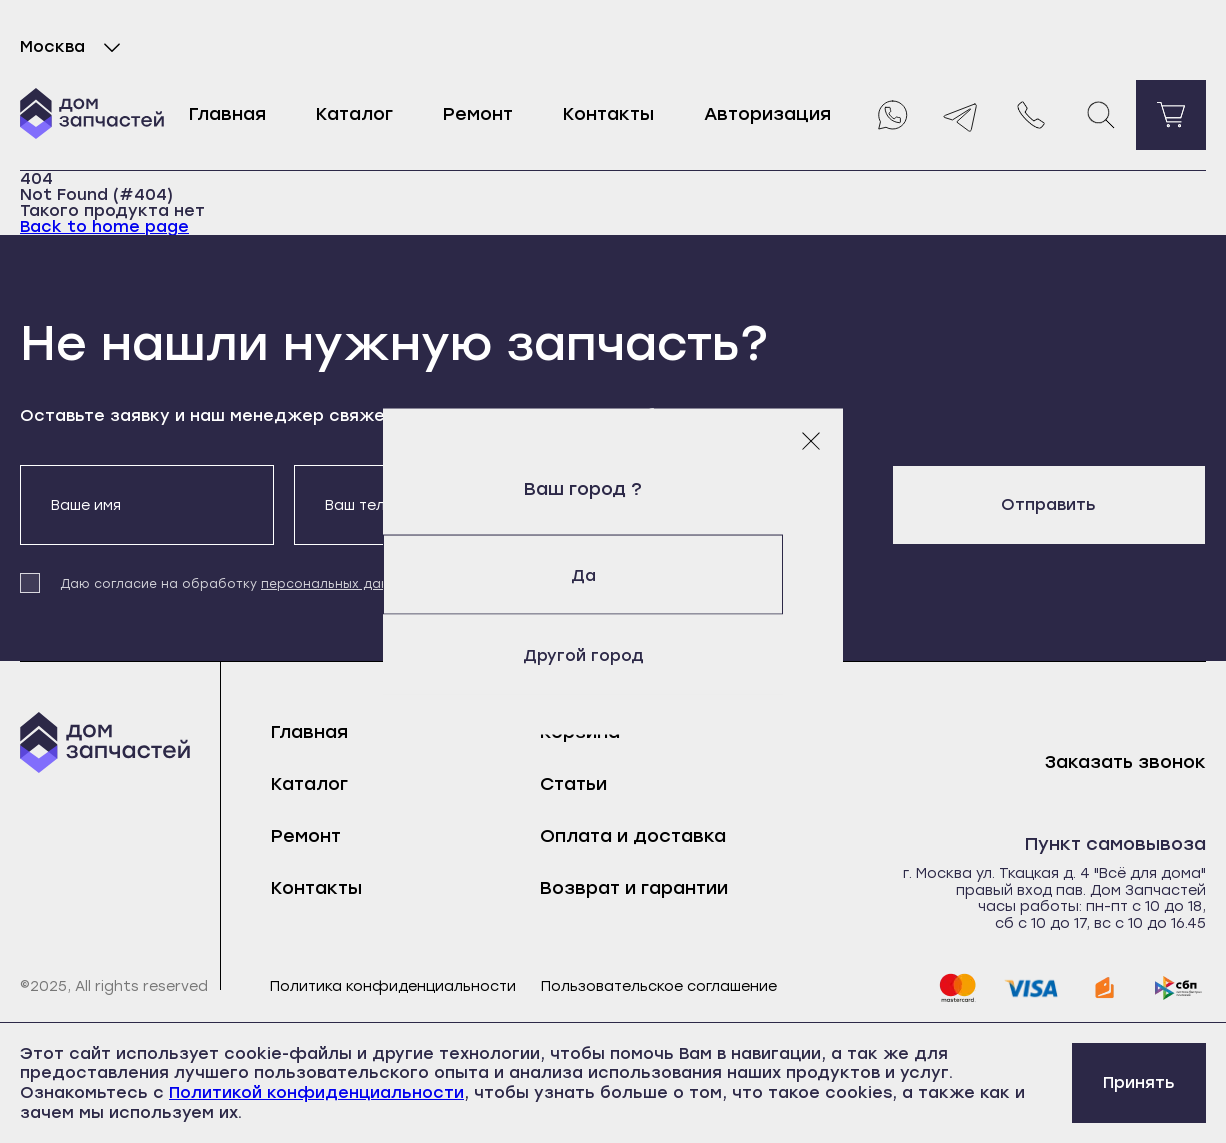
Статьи (573, 784)
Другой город (613, 654)
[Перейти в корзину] (1171, 115)
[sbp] (1179, 988)
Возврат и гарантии (634, 888)
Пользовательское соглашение (659, 987)
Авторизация (767, 114)
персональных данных (337, 584)
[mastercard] (957, 988)
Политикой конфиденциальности (316, 1092)
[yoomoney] (1105, 988)
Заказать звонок (1125, 762)
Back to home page (104, 226)
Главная (227, 114)
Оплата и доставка (633, 836)
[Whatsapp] (891, 115)
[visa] (1031, 988)
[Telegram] (961, 115)
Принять (1139, 1082)
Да (613, 574)
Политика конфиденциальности (393, 987)
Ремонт (478, 114)
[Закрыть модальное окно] (811, 440)
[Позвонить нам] (1031, 115)
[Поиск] (1101, 115)
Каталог (354, 114)
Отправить (1048, 504)
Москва (74, 47)
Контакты (608, 114)
